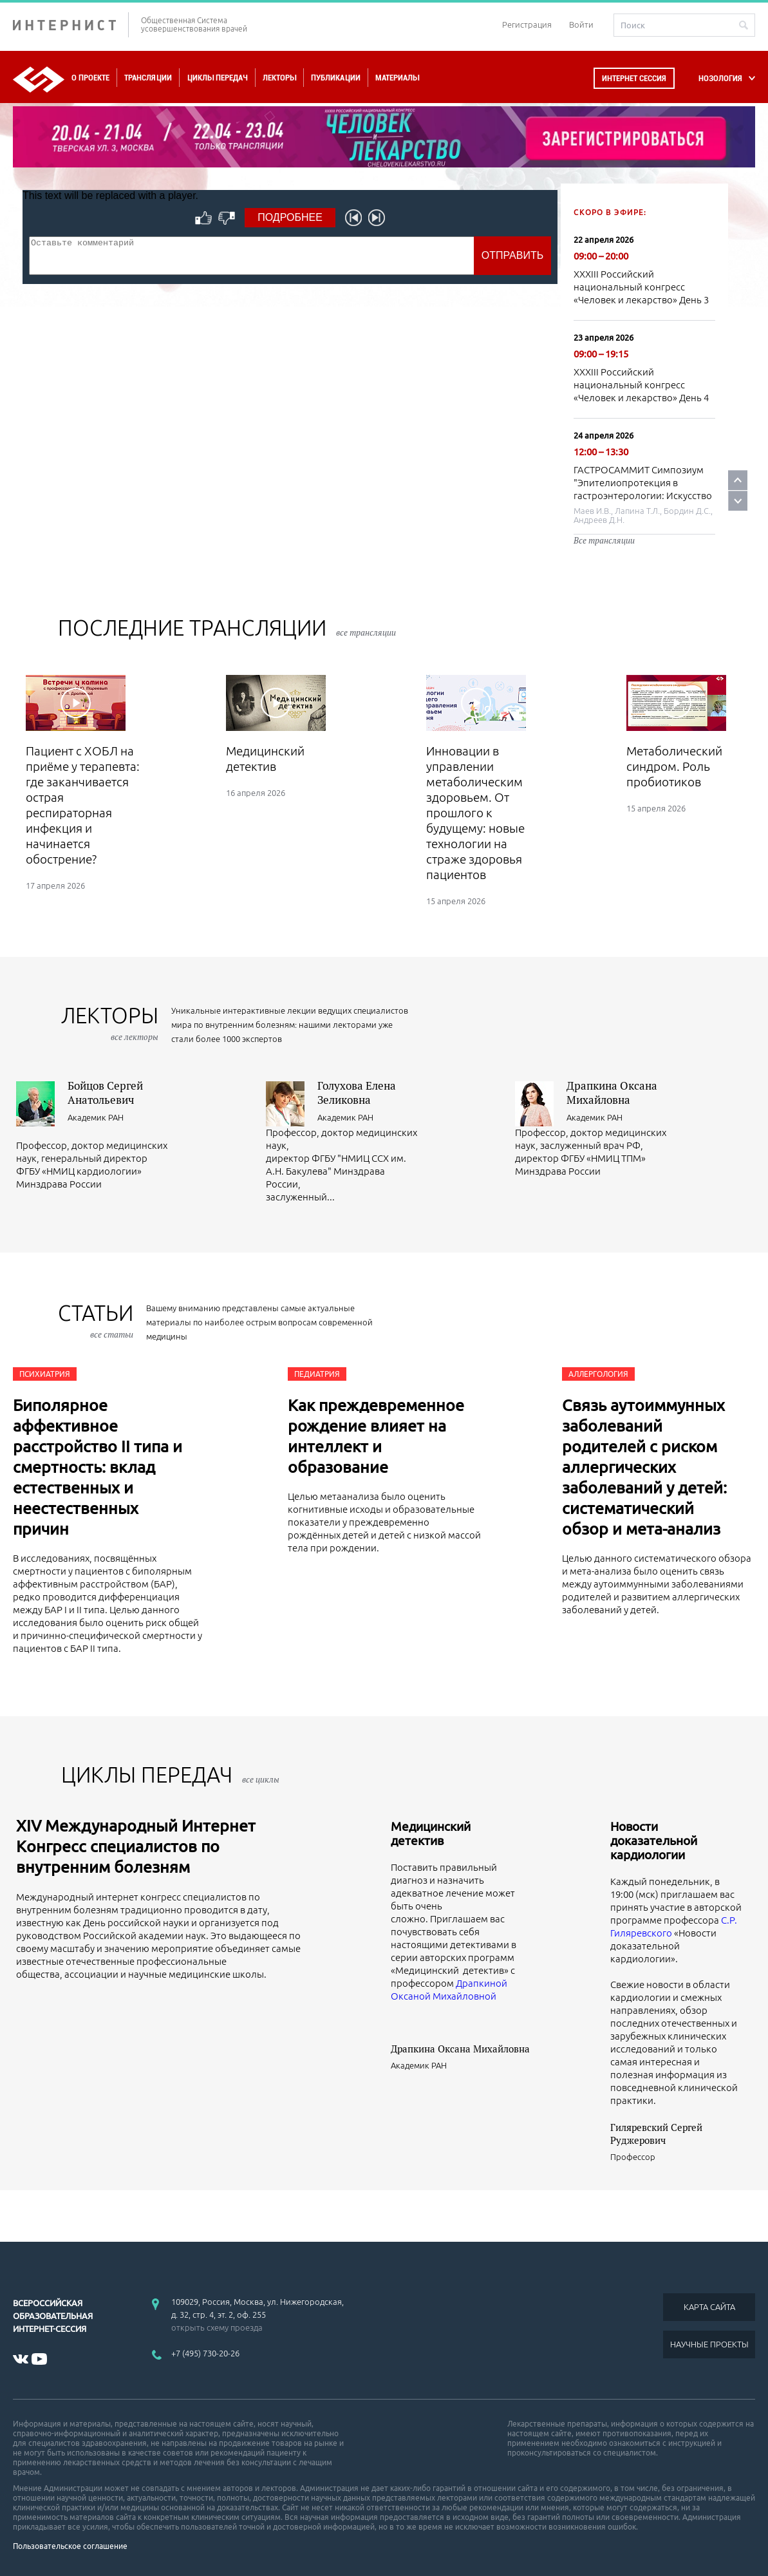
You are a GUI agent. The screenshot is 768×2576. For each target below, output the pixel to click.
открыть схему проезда (217, 2327)
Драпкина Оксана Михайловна (612, 1092)
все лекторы (134, 1037)
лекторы (109, 1023)
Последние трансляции (227, 627)
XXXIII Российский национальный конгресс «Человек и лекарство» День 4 (641, 384)
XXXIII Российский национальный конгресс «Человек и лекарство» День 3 (641, 287)
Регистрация (527, 24)
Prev (737, 480)
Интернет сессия (634, 78)
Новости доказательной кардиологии (653, 1840)
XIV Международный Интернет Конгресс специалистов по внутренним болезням (136, 1846)
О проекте (90, 77)
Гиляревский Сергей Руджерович (656, 2133)
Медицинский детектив (431, 1833)
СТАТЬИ (95, 1320)
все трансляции (366, 632)
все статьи (111, 1334)
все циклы (260, 1779)
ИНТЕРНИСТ (71, 24)
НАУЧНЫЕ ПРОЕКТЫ (709, 2344)
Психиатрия (44, 1374)
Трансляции (148, 77)
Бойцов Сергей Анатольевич (105, 1092)
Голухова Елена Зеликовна (356, 1092)
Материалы (397, 77)
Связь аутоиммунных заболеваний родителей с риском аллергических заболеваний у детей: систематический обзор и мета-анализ (644, 1467)
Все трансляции (604, 540)
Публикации (336, 77)
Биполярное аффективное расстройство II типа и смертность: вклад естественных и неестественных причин (97, 1467)
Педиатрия (317, 1374)
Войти (581, 24)
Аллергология (598, 1374)
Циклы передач (217, 77)
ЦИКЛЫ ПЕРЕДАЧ (170, 1774)
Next (737, 501)
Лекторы (279, 77)
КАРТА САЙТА (709, 2306)
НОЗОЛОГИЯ (720, 78)
